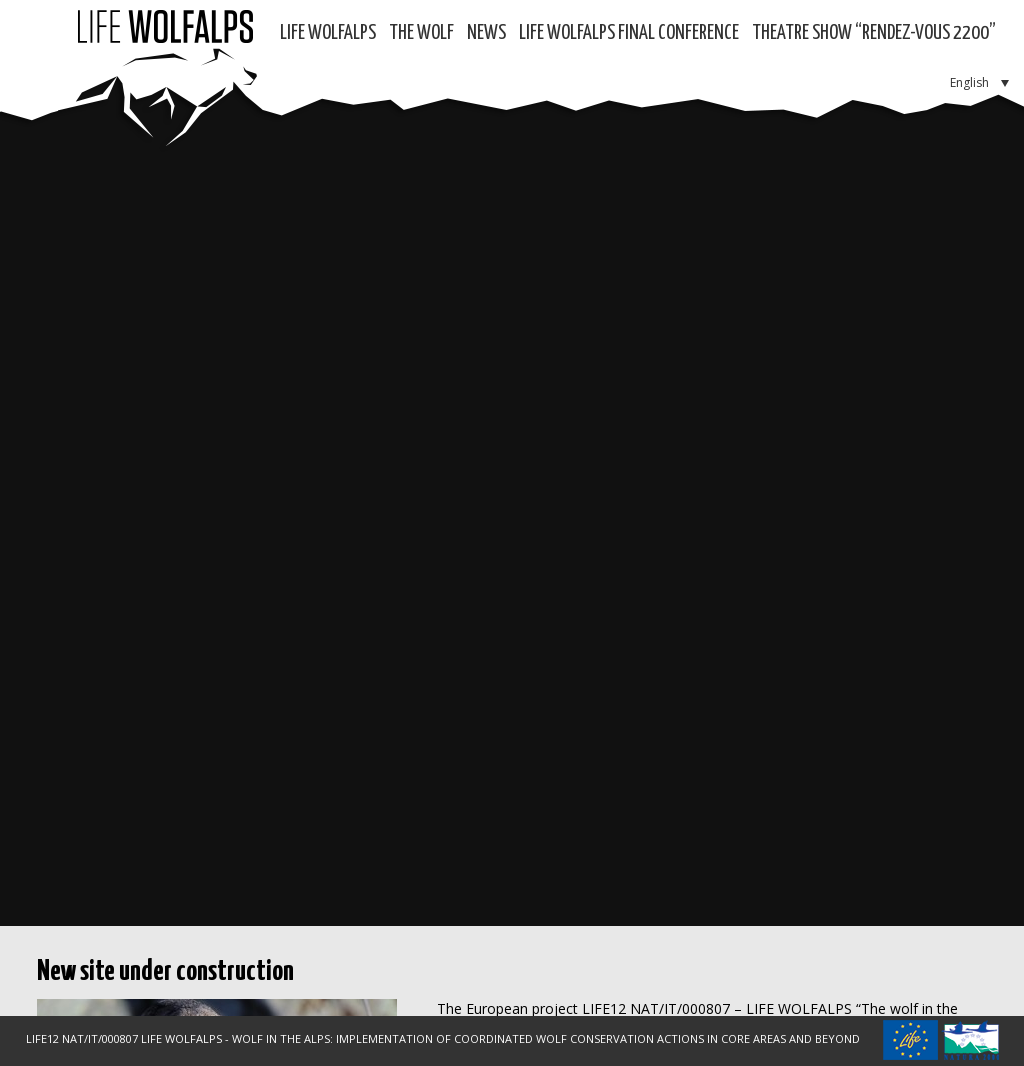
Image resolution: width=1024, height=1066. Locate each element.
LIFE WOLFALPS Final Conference (629, 33)
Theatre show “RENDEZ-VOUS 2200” (874, 33)
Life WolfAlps (328, 33)
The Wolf (421, 33)
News (486, 33)
